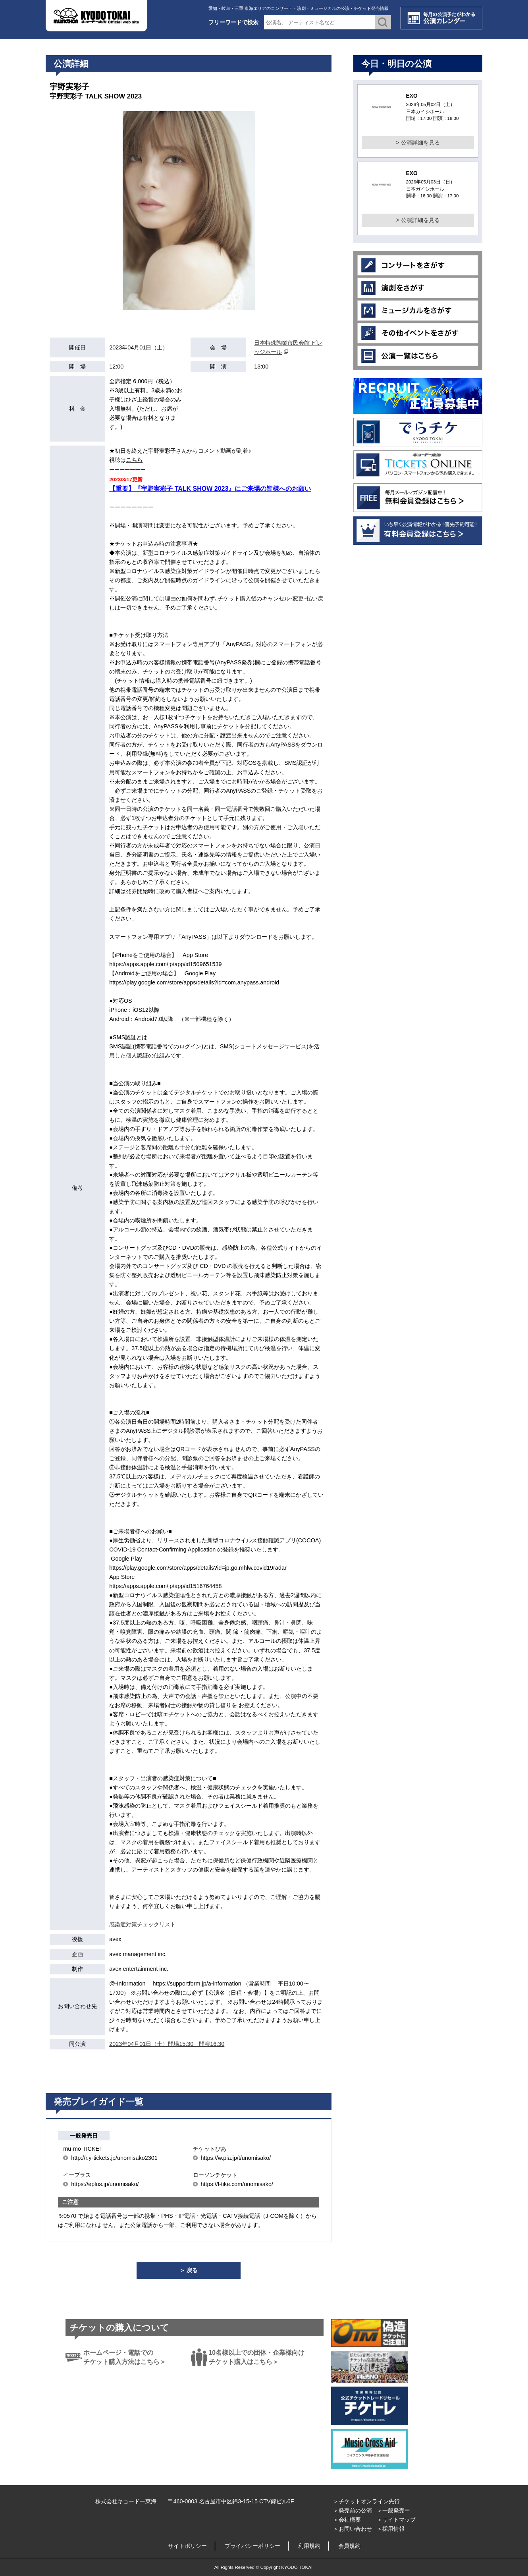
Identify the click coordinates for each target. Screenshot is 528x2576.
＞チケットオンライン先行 (366, 2501)
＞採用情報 (391, 2529)
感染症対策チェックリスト (142, 1924)
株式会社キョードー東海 (125, 2501)
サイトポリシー (187, 2546)
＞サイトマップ (396, 2519)
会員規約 (349, 2546)
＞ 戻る (188, 2270)
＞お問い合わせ (352, 2529)
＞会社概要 (347, 2519)
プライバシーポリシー (252, 2546)
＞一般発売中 (393, 2510)
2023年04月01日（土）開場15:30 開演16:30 (166, 2044)
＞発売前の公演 (352, 2510)
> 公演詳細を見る (417, 142)
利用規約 (309, 2546)
